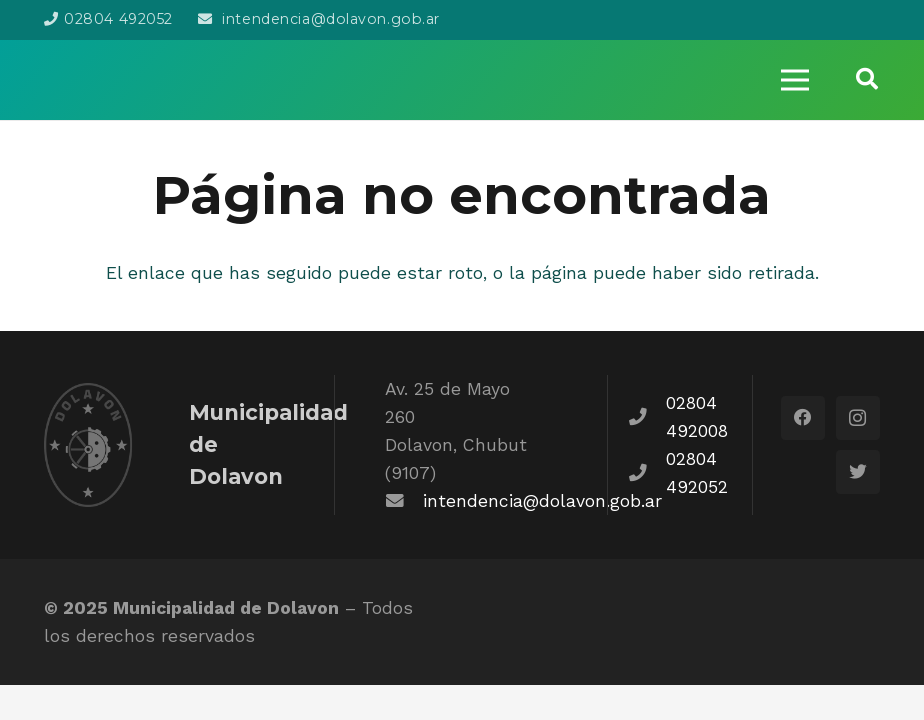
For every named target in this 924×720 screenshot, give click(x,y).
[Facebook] (803, 418)
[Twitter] (858, 472)
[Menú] (794, 80)
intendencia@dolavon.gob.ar (542, 501)
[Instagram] (858, 418)
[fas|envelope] (404, 501)
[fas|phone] (647, 417)
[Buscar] (867, 79)
